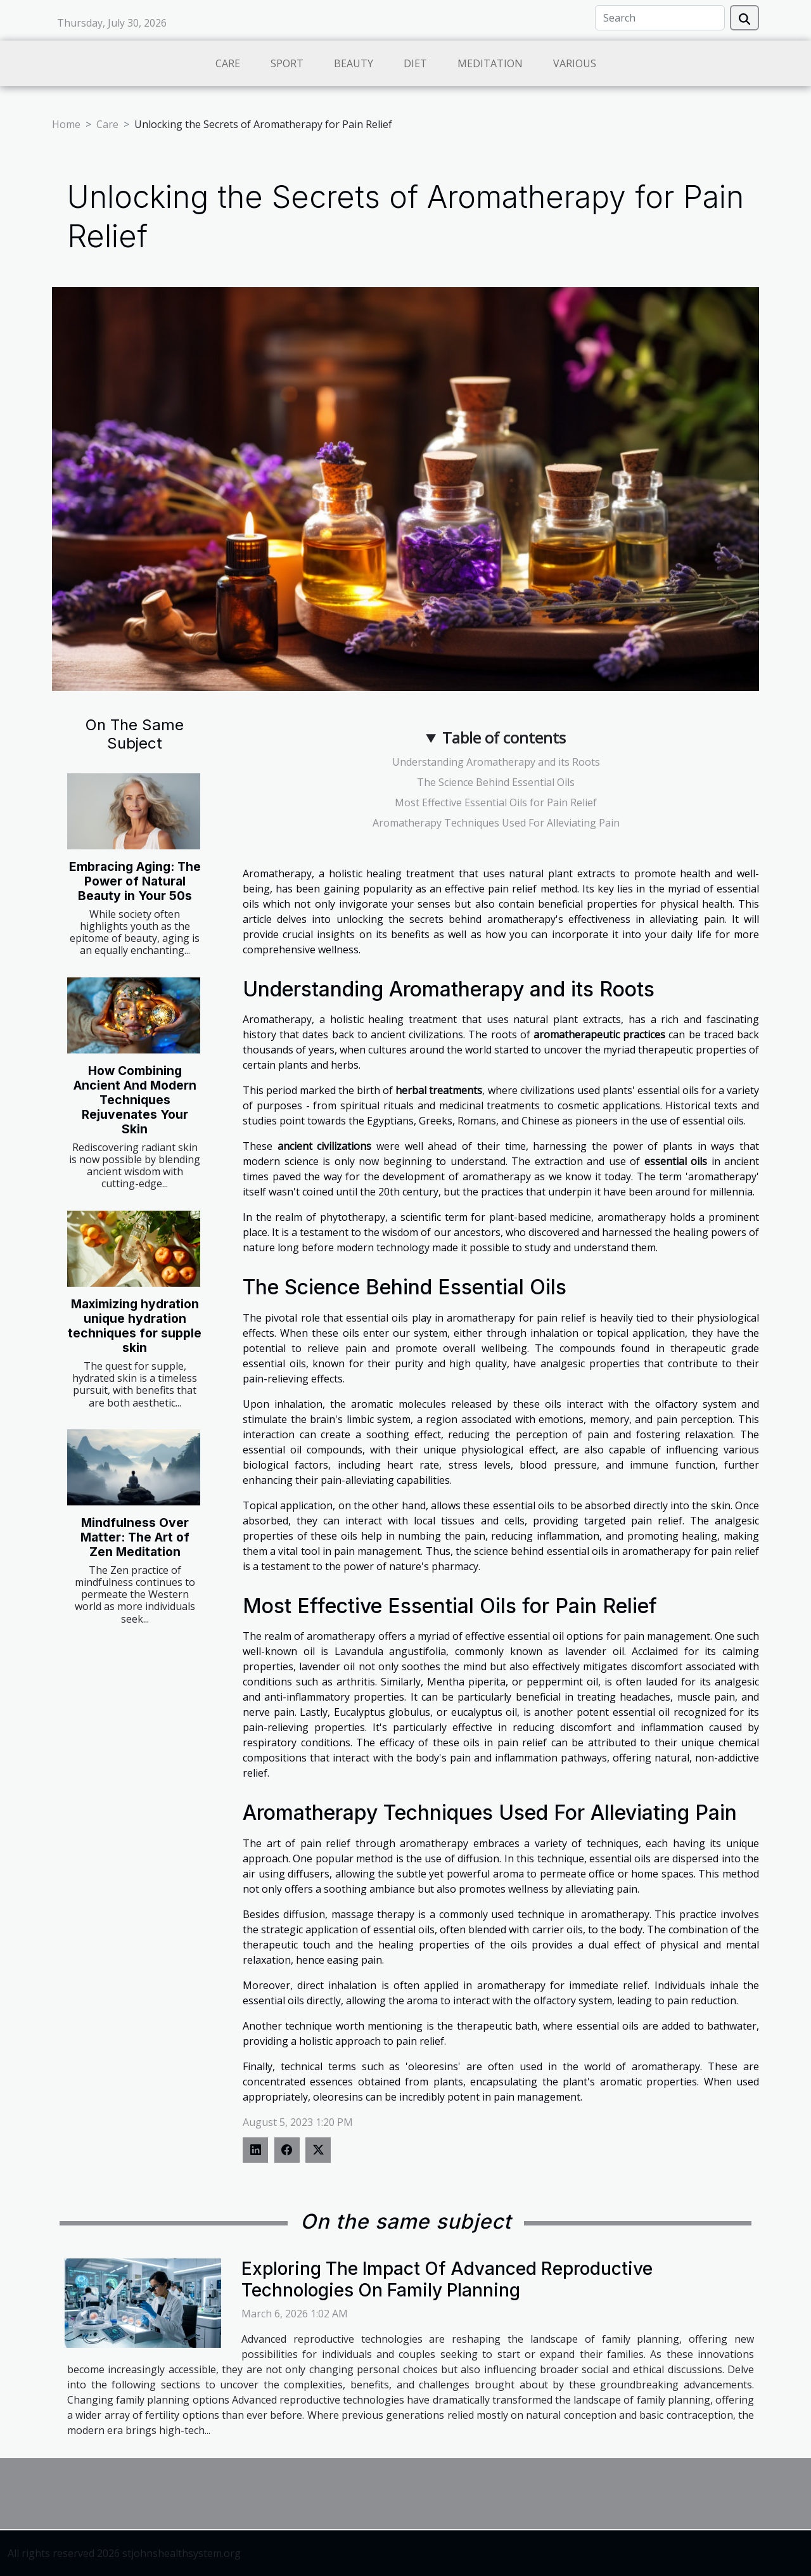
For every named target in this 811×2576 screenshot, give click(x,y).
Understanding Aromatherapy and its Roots (496, 762)
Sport (287, 63)
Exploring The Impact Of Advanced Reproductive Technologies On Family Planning (447, 2279)
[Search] (660, 17)
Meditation (490, 63)
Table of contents (504, 737)
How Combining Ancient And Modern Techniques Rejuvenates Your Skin (134, 1100)
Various (574, 63)
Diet (415, 63)
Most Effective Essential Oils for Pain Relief (496, 802)
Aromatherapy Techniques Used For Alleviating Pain (496, 823)
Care (227, 63)
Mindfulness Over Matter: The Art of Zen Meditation (134, 1537)
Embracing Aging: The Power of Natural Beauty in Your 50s (135, 881)
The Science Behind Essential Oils (496, 782)
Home (66, 124)
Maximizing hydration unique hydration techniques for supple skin (134, 1325)
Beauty (353, 63)
